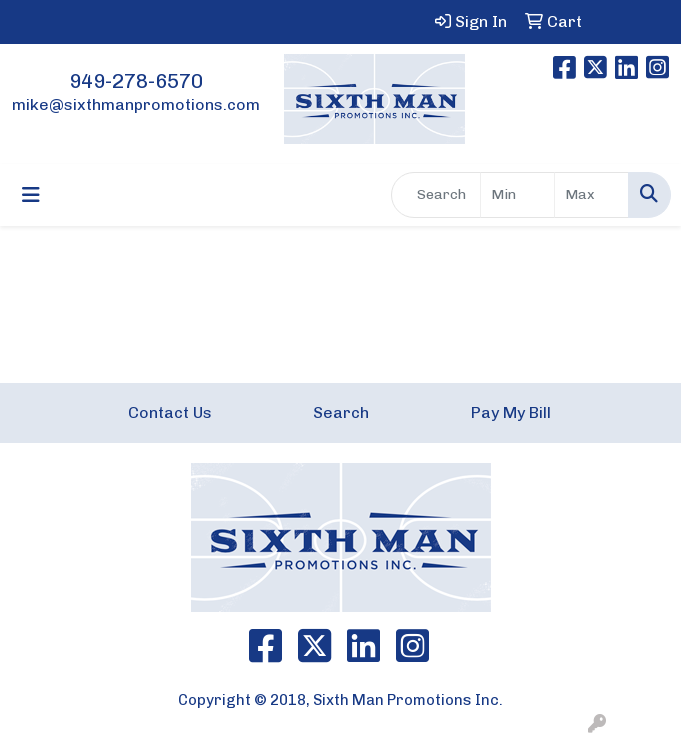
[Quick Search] (436, 195)
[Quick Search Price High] (591, 195)
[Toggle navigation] (31, 195)
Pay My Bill (511, 412)
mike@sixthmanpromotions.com (136, 104)
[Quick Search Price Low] (517, 195)
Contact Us (170, 412)
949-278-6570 (136, 81)
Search (341, 412)
